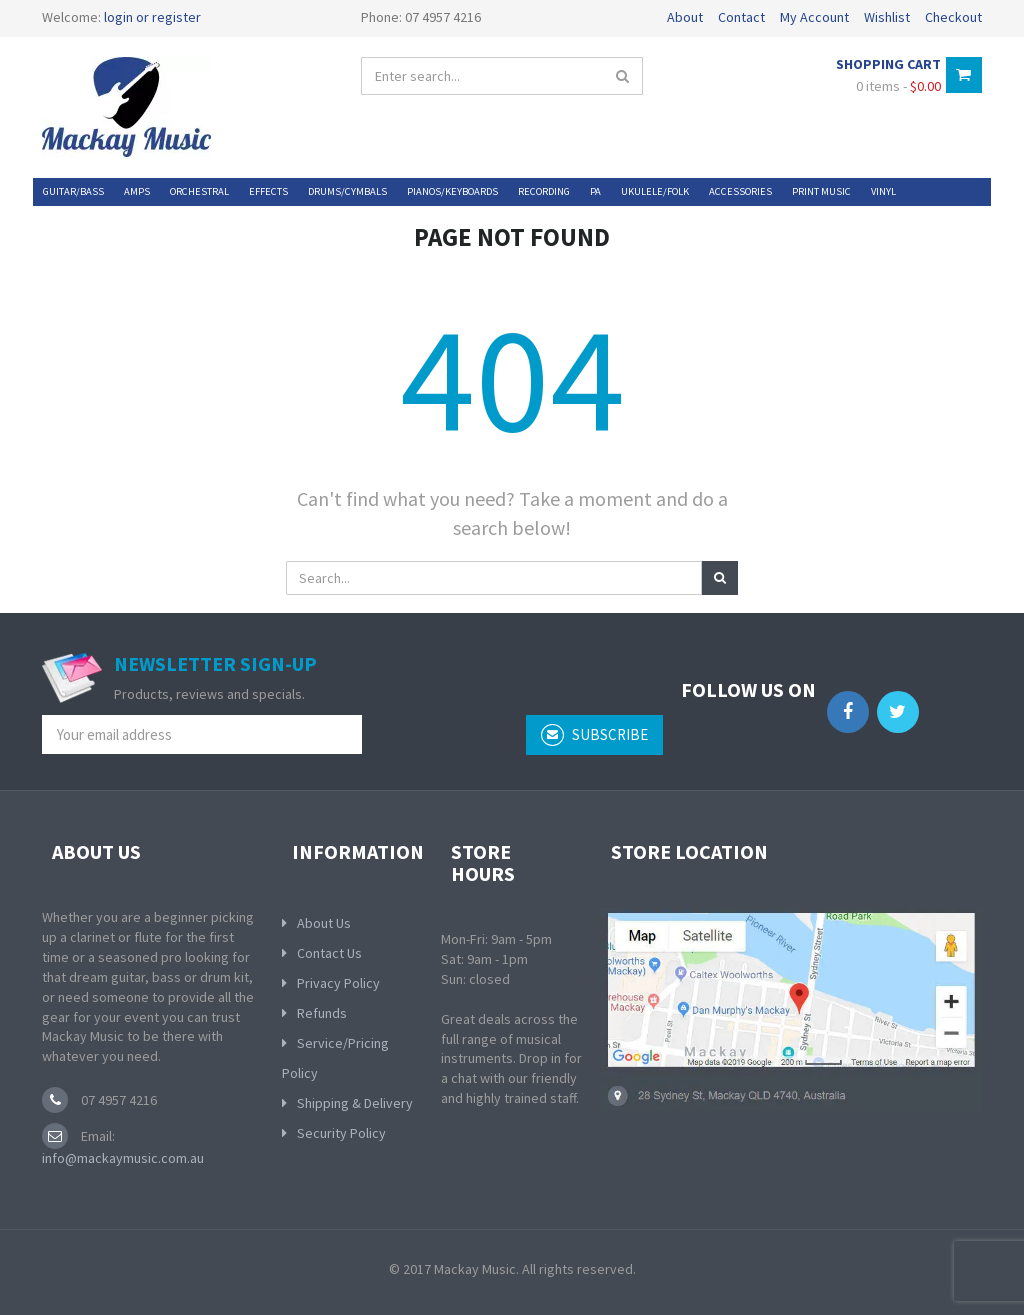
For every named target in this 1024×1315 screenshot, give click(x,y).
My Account (814, 17)
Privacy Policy (338, 983)
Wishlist (887, 17)
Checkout (953, 17)
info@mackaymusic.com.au (123, 1158)
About (685, 17)
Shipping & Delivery (355, 1103)
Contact (741, 17)
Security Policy (341, 1133)
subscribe (594, 735)
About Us (324, 923)
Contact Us (329, 953)
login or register (152, 17)
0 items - (898, 86)
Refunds (322, 1013)
